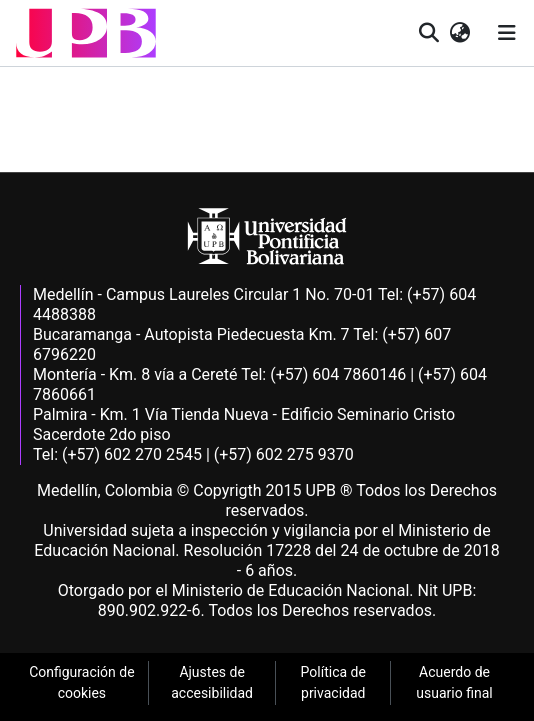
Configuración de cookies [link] (82, 682)
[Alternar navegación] (507, 33)
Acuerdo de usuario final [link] (454, 682)
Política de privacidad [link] (333, 682)
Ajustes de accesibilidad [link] (212, 682)
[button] (86, 33)
